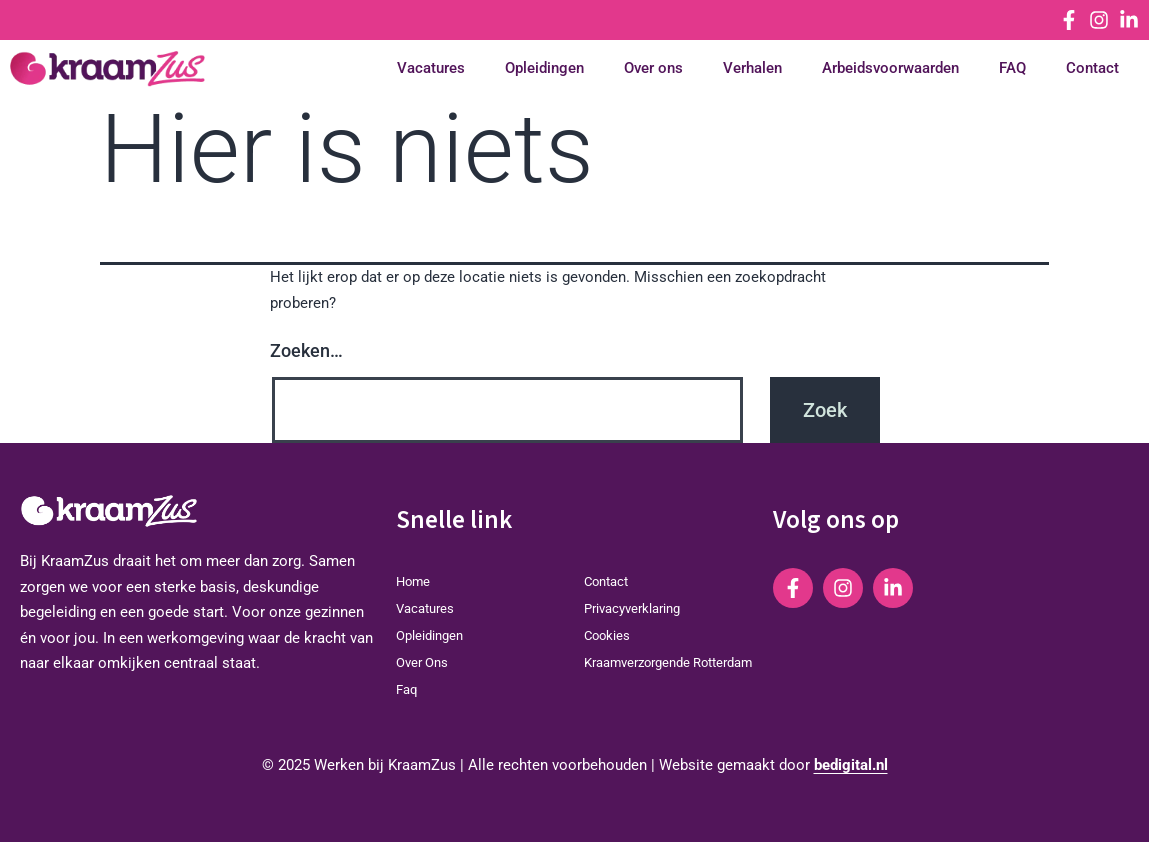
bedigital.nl (851, 765)
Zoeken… (306, 350)
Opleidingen (544, 68)
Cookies (607, 635)
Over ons (653, 68)
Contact (1092, 68)
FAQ (1012, 68)
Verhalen (752, 68)
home (413, 581)
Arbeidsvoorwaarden (890, 68)
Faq (406, 689)
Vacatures (431, 68)
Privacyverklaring (632, 608)
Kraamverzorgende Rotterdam (668, 662)
